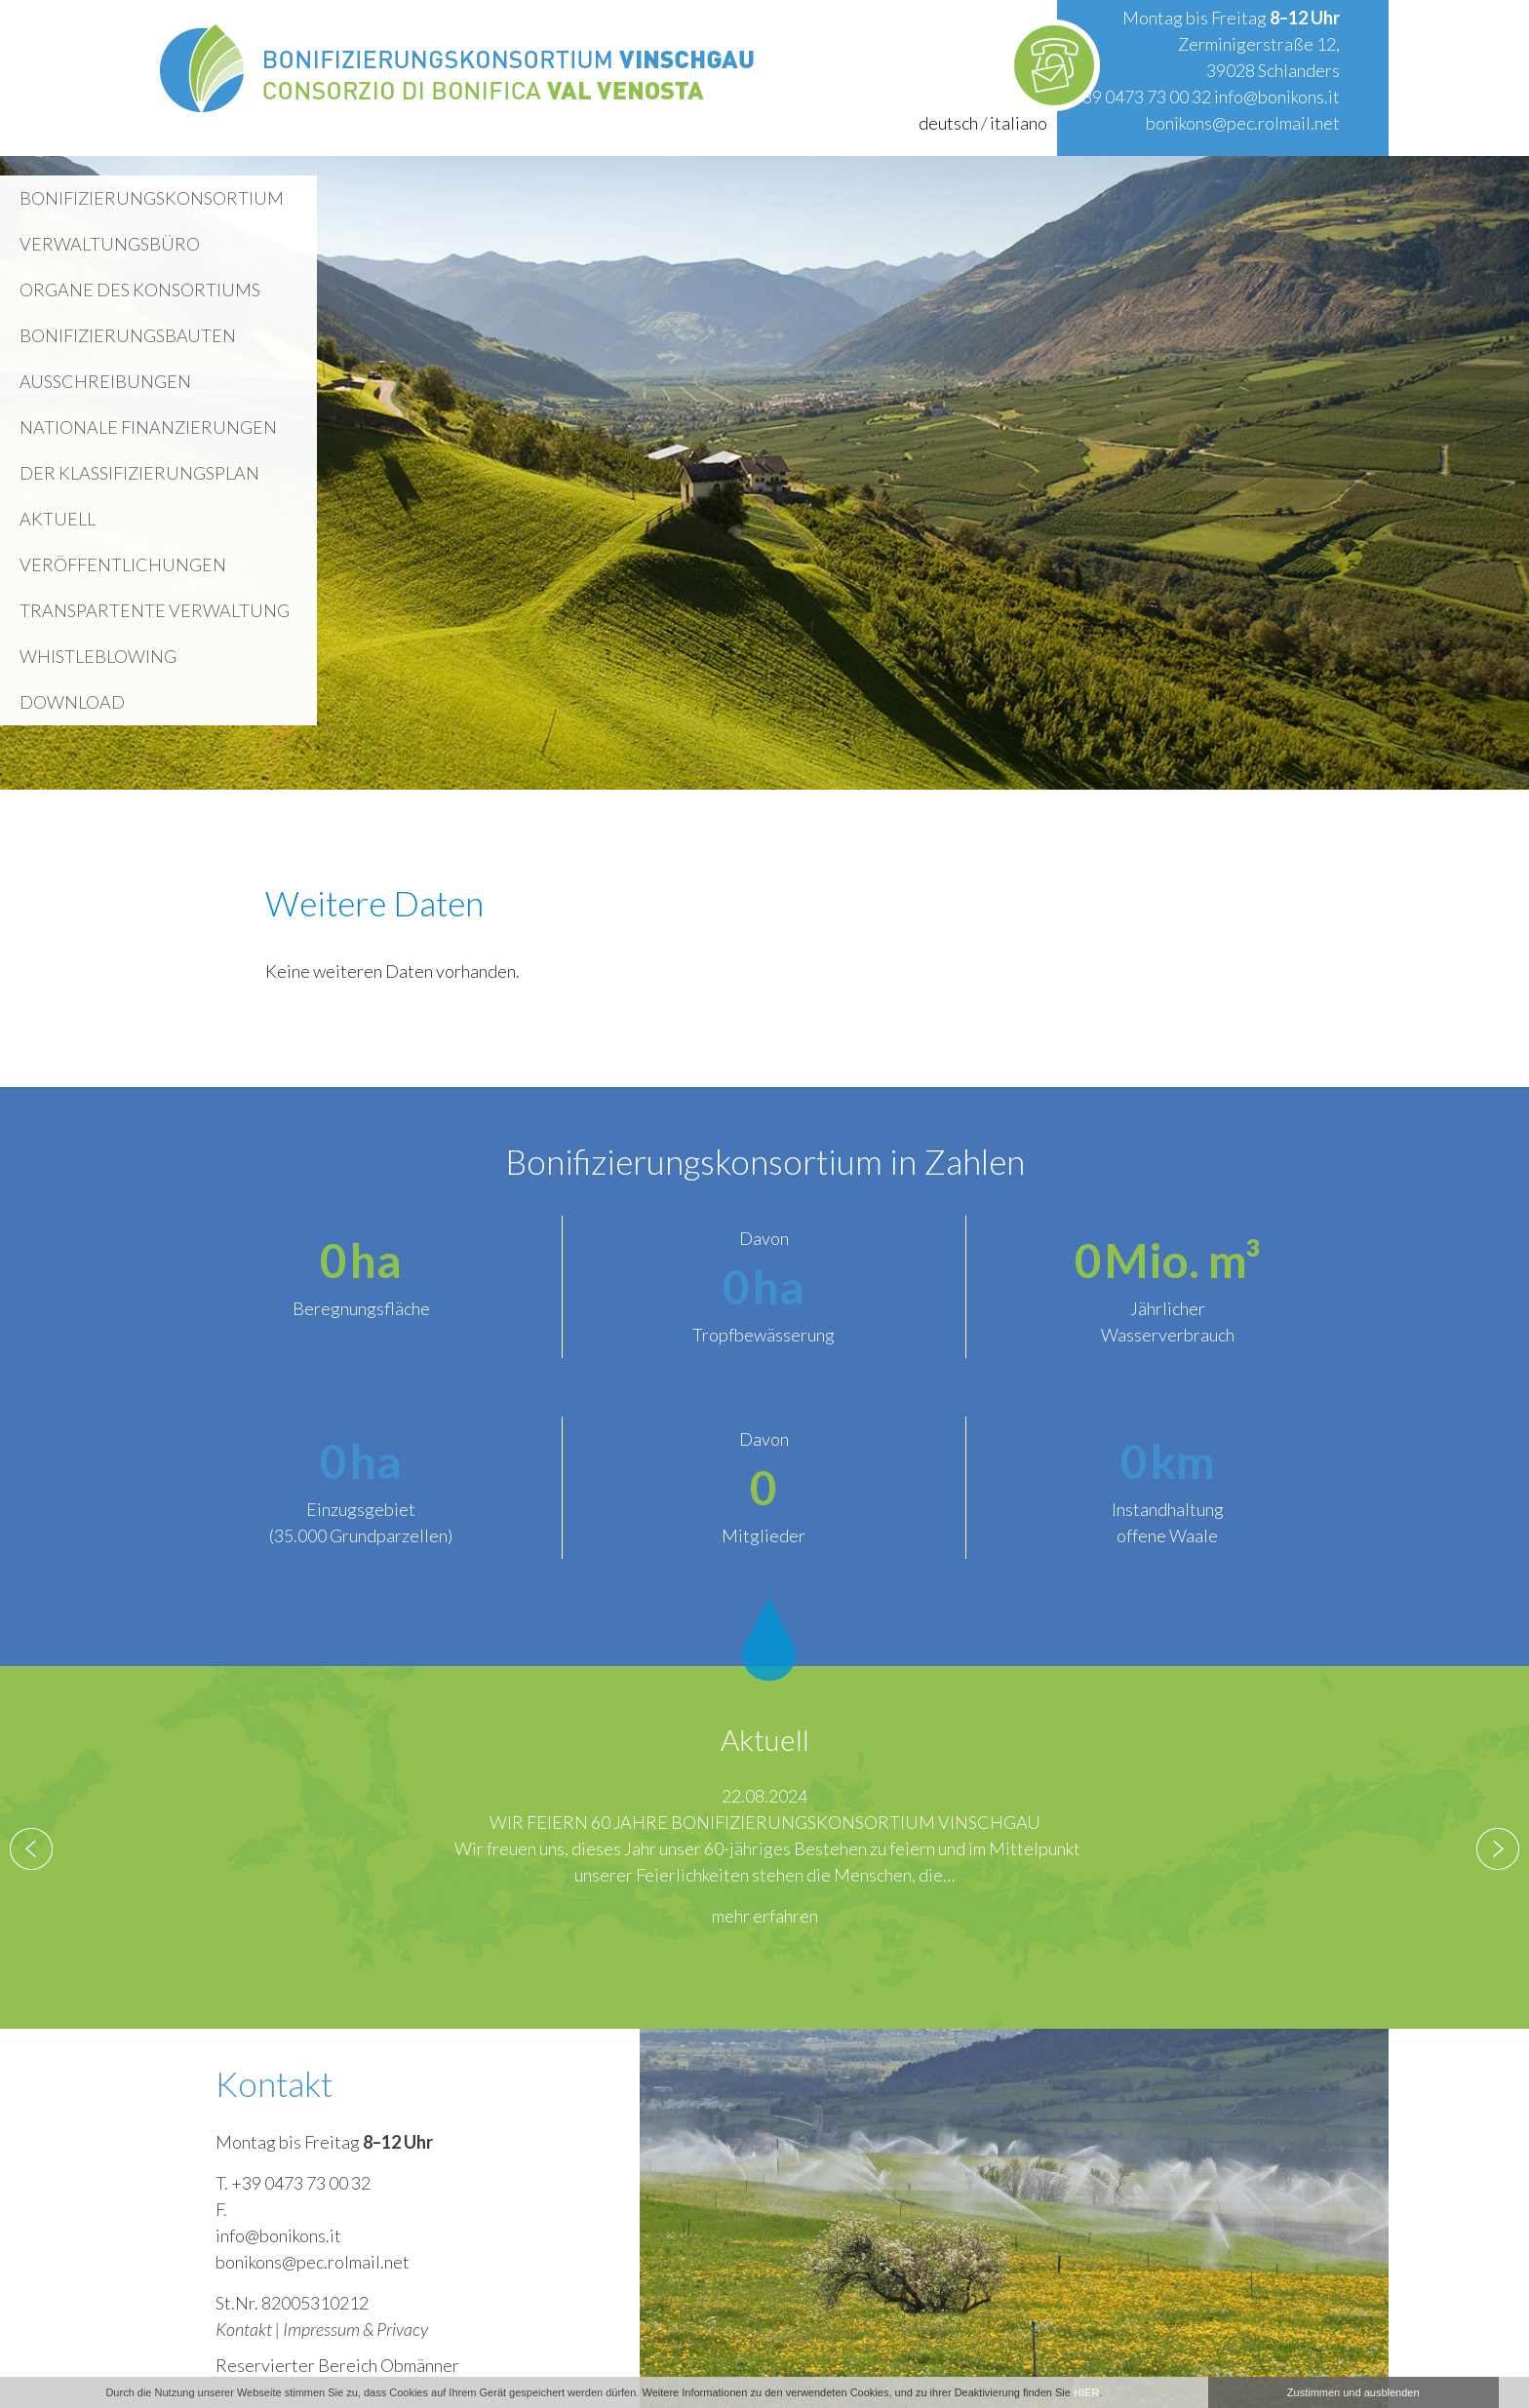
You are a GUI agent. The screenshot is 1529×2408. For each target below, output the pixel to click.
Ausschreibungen (105, 381)
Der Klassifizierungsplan (139, 473)
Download (72, 702)
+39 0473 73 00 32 (1141, 96)
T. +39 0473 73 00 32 (293, 2183)
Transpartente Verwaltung (155, 610)
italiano (1018, 123)
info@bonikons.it (1277, 96)
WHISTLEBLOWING (98, 656)
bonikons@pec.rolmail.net (1243, 123)
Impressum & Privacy (355, 2329)
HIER (1086, 2392)
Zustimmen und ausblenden (1353, 2392)
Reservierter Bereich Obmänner (337, 2365)
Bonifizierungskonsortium (152, 198)
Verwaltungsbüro (110, 243)
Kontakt (244, 2329)
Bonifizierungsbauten (128, 335)
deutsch (948, 123)
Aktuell (58, 518)
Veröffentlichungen (123, 564)
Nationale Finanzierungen (148, 427)
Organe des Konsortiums (140, 289)
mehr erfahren (765, 1915)
